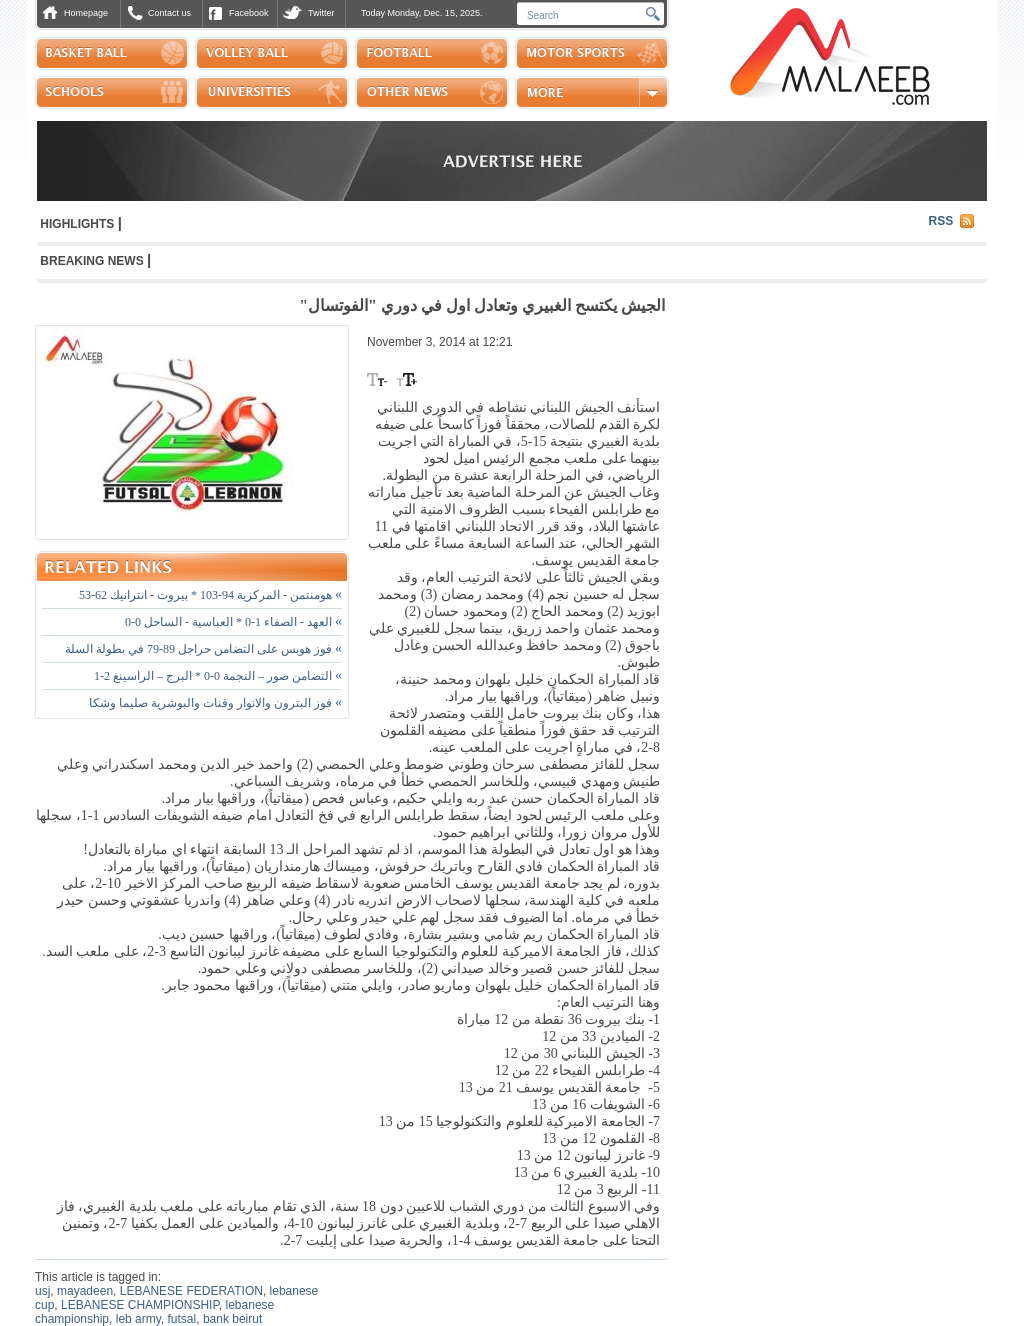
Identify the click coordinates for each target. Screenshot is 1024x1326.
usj (42, 1291)
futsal (182, 1319)
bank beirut (232, 1319)
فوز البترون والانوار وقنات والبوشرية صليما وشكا (215, 703)
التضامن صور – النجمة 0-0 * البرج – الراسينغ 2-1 (218, 676)
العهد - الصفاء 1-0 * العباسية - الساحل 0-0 (233, 622)
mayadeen (85, 1291)
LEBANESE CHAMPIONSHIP (140, 1305)
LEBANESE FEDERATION (191, 1291)
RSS (941, 221)
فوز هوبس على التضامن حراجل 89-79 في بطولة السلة (203, 649)
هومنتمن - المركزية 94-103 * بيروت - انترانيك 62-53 (210, 595)
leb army (138, 1319)
